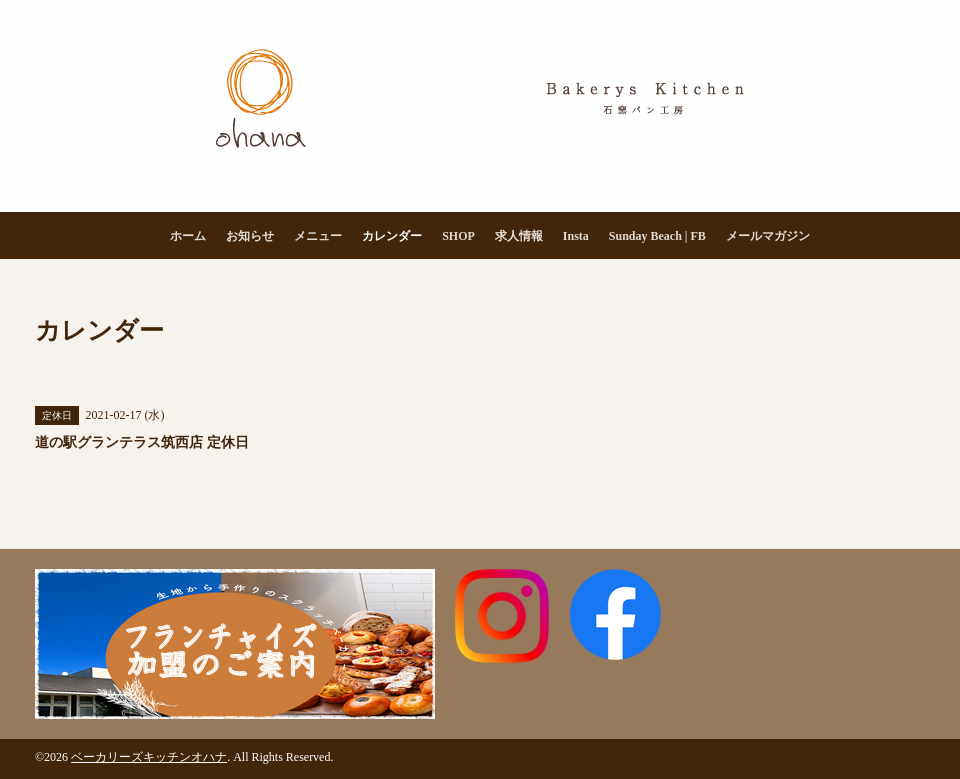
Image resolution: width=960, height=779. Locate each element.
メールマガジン (768, 236)
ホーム (188, 236)
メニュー (318, 236)
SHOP (458, 236)
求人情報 (519, 236)
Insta (576, 236)
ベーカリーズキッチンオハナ (149, 757)
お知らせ (250, 236)
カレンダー (392, 236)
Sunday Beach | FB (657, 236)
